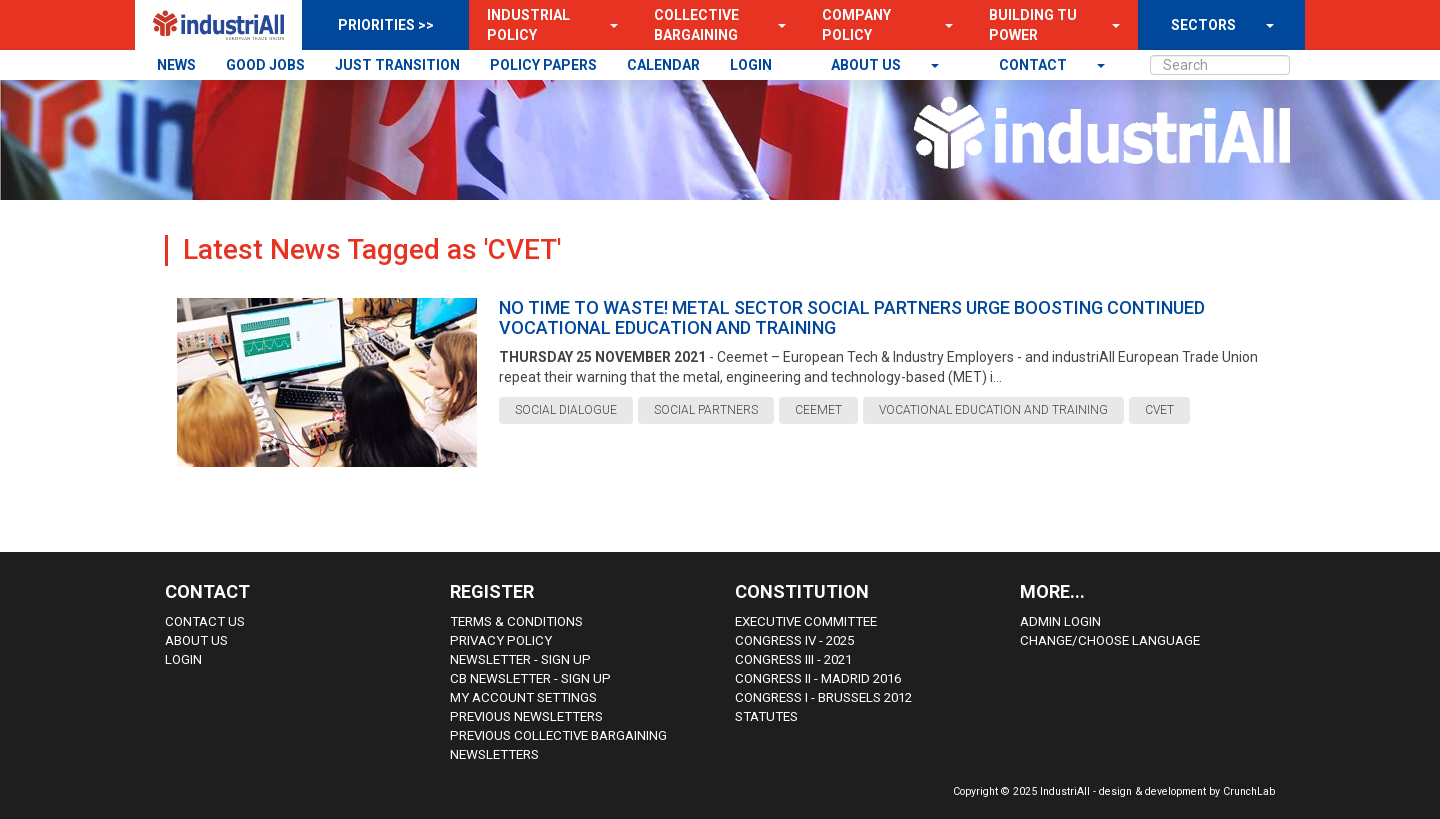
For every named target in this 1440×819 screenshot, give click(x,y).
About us (867, 65)
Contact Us (205, 621)
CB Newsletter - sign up (530, 678)
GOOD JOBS (265, 65)
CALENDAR (663, 65)
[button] (608, 25)
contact (1034, 65)
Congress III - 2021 (793, 659)
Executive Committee (806, 621)
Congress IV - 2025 (794, 640)
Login (183, 659)
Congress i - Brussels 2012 (823, 697)
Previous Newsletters (526, 716)
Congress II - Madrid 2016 (818, 678)
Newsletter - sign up (520, 659)
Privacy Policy (501, 640)
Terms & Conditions (516, 621)
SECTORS (1203, 25)
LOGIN (751, 65)
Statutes (766, 716)
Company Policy (856, 25)
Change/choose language (1110, 640)
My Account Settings (523, 697)
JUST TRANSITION (397, 65)
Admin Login (1060, 621)
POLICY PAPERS (543, 65)
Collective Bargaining (696, 25)
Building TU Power (1033, 25)
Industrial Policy (528, 25)
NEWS (176, 65)
